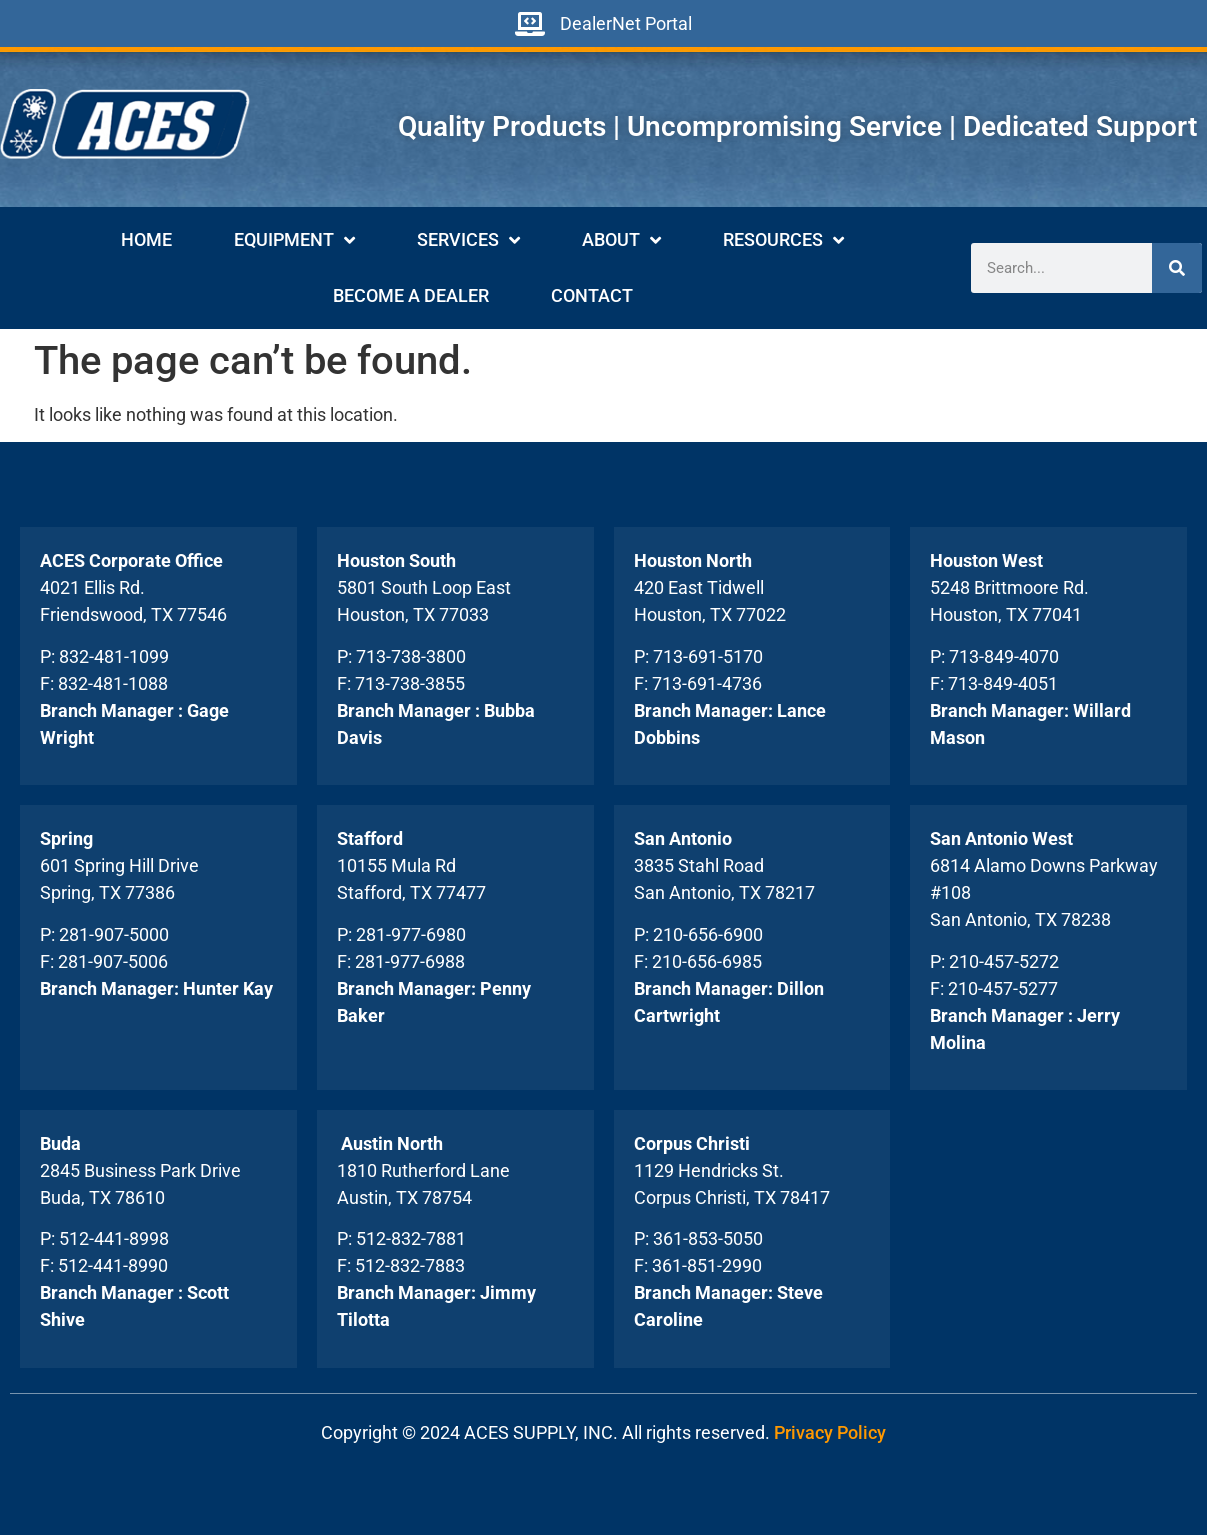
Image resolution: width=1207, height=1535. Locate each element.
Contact (592, 295)
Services (468, 240)
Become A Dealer (411, 295)
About (621, 240)
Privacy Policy (830, 1432)
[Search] (1177, 268)
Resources (783, 240)
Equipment (294, 240)
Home (146, 239)
